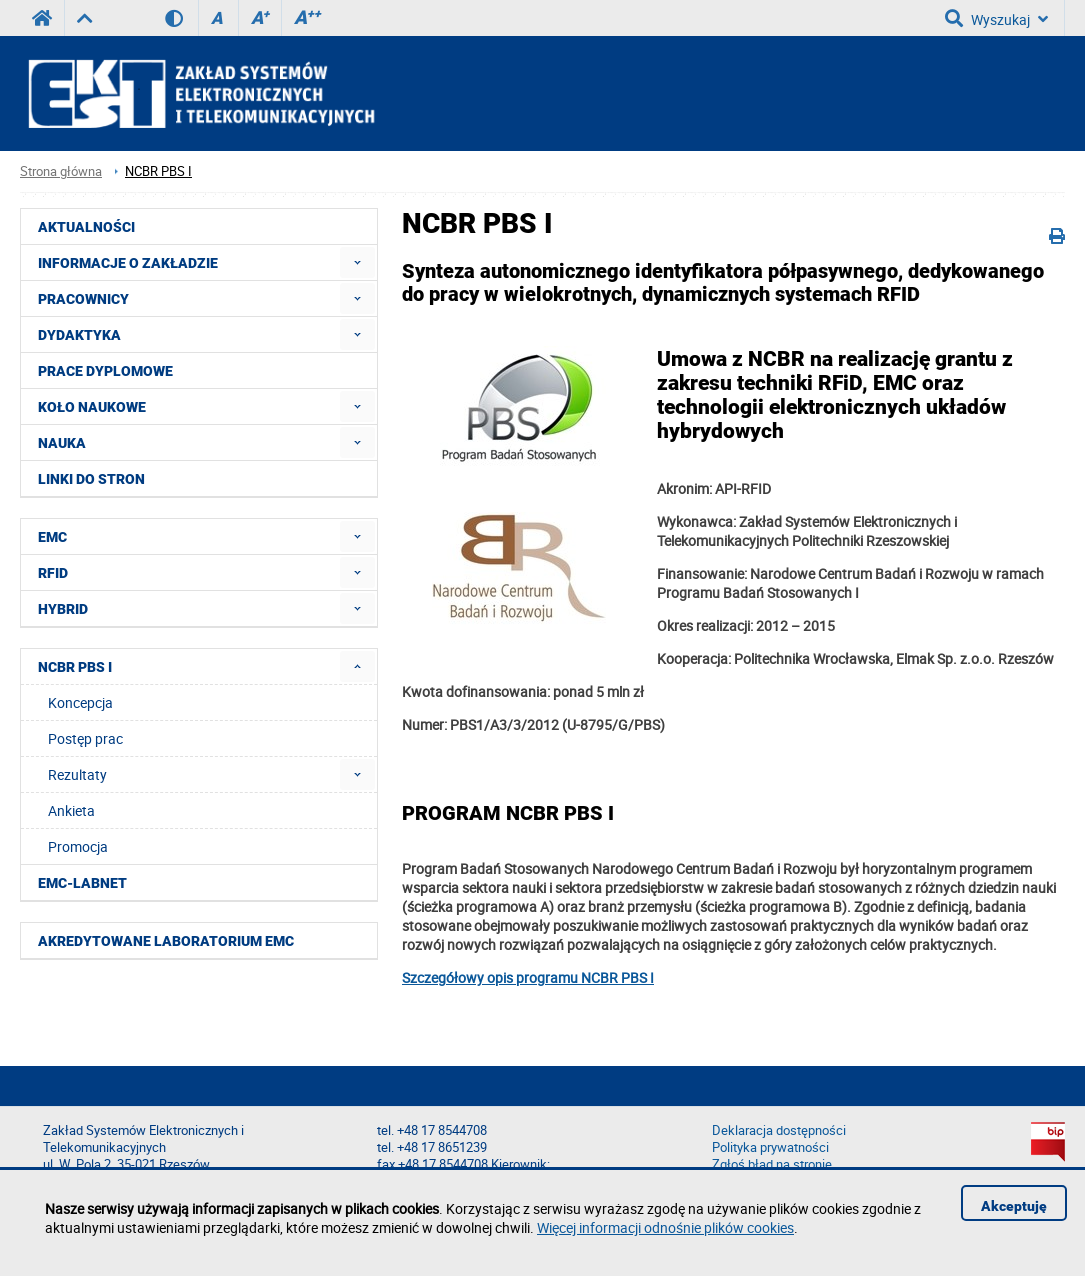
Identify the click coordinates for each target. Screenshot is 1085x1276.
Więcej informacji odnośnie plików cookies (665, 1227)
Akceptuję (1014, 1206)
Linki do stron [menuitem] (91, 479)
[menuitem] (357, 262)
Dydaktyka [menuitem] (79, 335)
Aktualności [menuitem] (86, 227)
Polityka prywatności (770, 1147)
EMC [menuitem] (52, 537)
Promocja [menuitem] (78, 846)
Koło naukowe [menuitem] (92, 407)
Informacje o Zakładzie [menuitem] (128, 263)
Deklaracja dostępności (779, 1130)
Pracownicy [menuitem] (83, 299)
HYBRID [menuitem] (63, 609)
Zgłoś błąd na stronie (772, 1164)
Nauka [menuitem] (62, 443)
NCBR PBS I (158, 171)
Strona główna (61, 171)
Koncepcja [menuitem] (80, 702)
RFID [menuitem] (53, 573)
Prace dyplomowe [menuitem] (105, 371)
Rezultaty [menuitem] (77, 774)
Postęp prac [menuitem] (85, 738)
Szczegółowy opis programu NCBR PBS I (528, 977)
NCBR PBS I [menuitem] (75, 667)
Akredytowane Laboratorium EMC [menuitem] (166, 941)
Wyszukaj (996, 18)
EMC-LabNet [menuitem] (82, 883)
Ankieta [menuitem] (71, 810)
